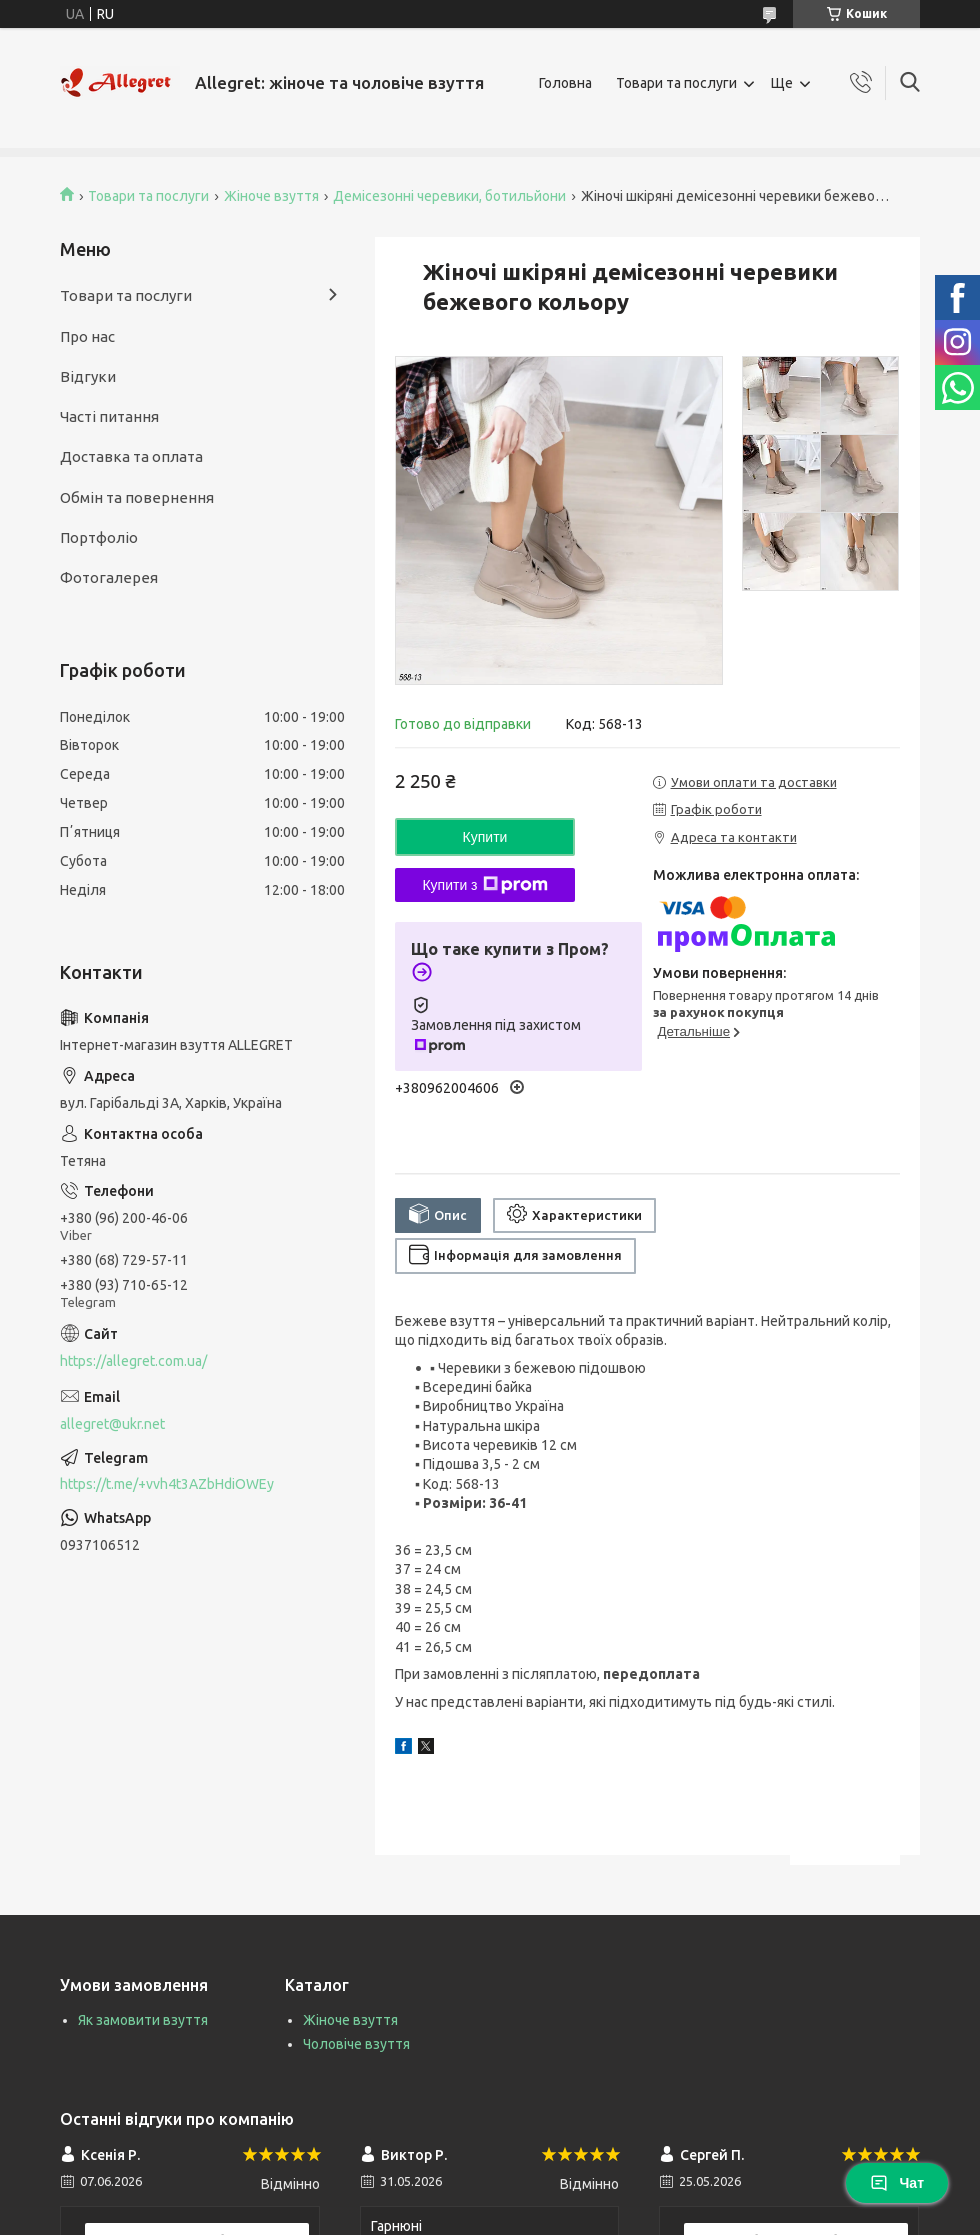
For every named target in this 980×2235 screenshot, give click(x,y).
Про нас (87, 336)
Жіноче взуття (271, 196)
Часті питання (109, 416)
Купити (485, 837)
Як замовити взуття (143, 2020)
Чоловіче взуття (356, 2044)
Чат (897, 2183)
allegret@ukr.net (112, 1424)
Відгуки (88, 376)
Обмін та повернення (137, 497)
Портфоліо (99, 537)
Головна (565, 83)
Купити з (484, 885)
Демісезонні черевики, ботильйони (449, 196)
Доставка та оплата (131, 456)
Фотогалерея (109, 577)
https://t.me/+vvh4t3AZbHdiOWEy (167, 1484)
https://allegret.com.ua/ (133, 1361)
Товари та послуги (676, 83)
